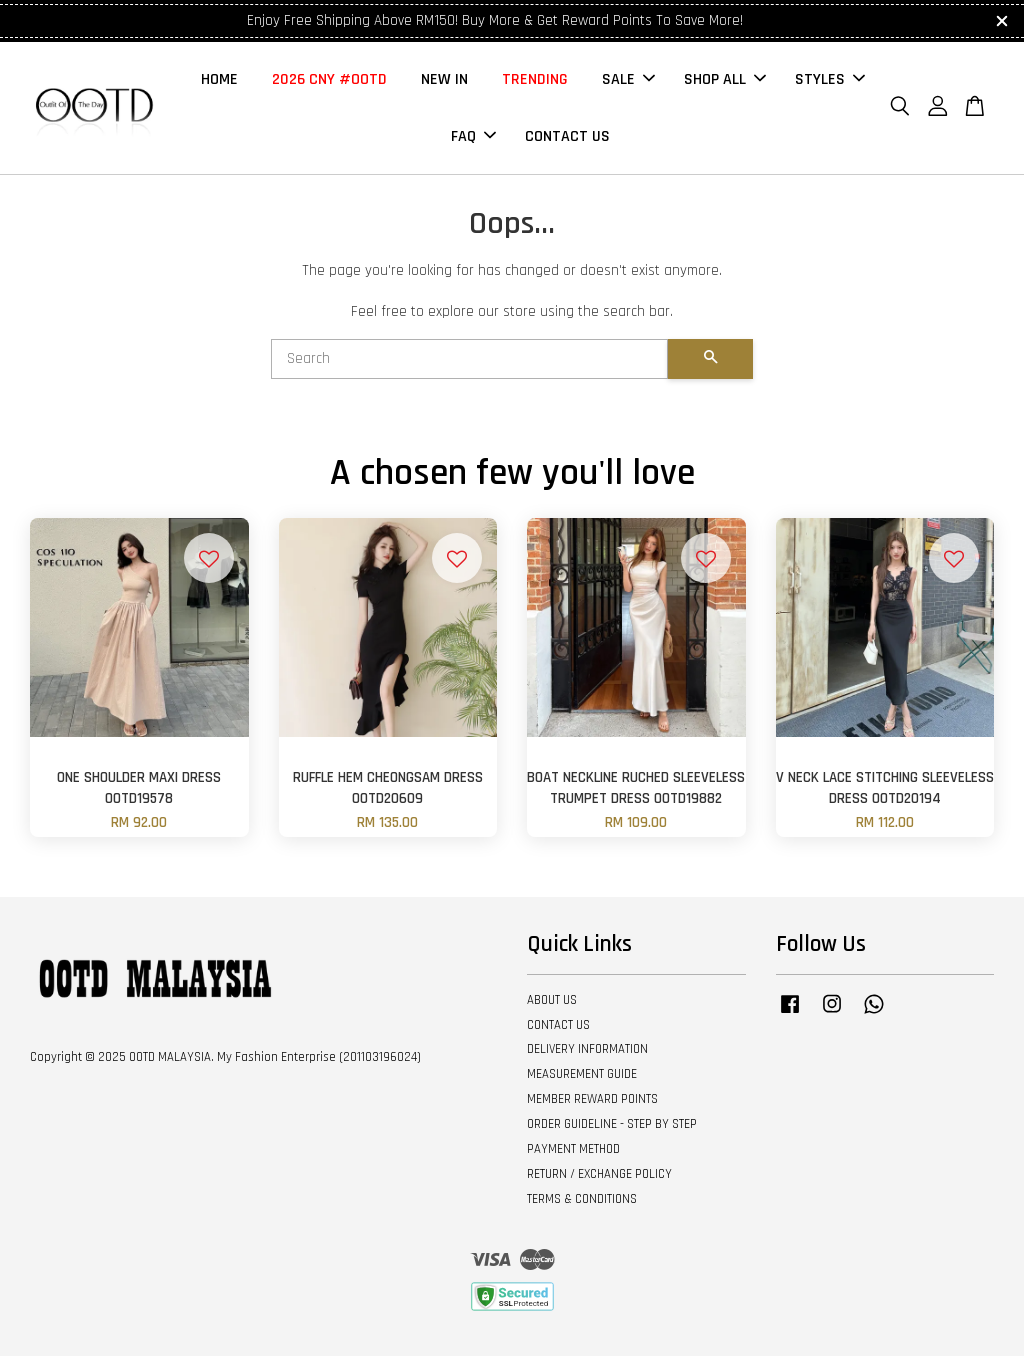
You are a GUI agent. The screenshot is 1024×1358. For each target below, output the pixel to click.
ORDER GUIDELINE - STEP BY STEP (612, 1126)
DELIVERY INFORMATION (587, 1051)
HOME (219, 80)
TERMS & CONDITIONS (582, 1200)
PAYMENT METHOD (573, 1151)
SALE (628, 80)
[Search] (469, 361)
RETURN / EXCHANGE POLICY (599, 1176)
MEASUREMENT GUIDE (582, 1076)
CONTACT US (567, 137)
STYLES (830, 80)
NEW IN (444, 80)
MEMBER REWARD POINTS (592, 1101)
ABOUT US (552, 1002)
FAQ (473, 137)
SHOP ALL (725, 80)
